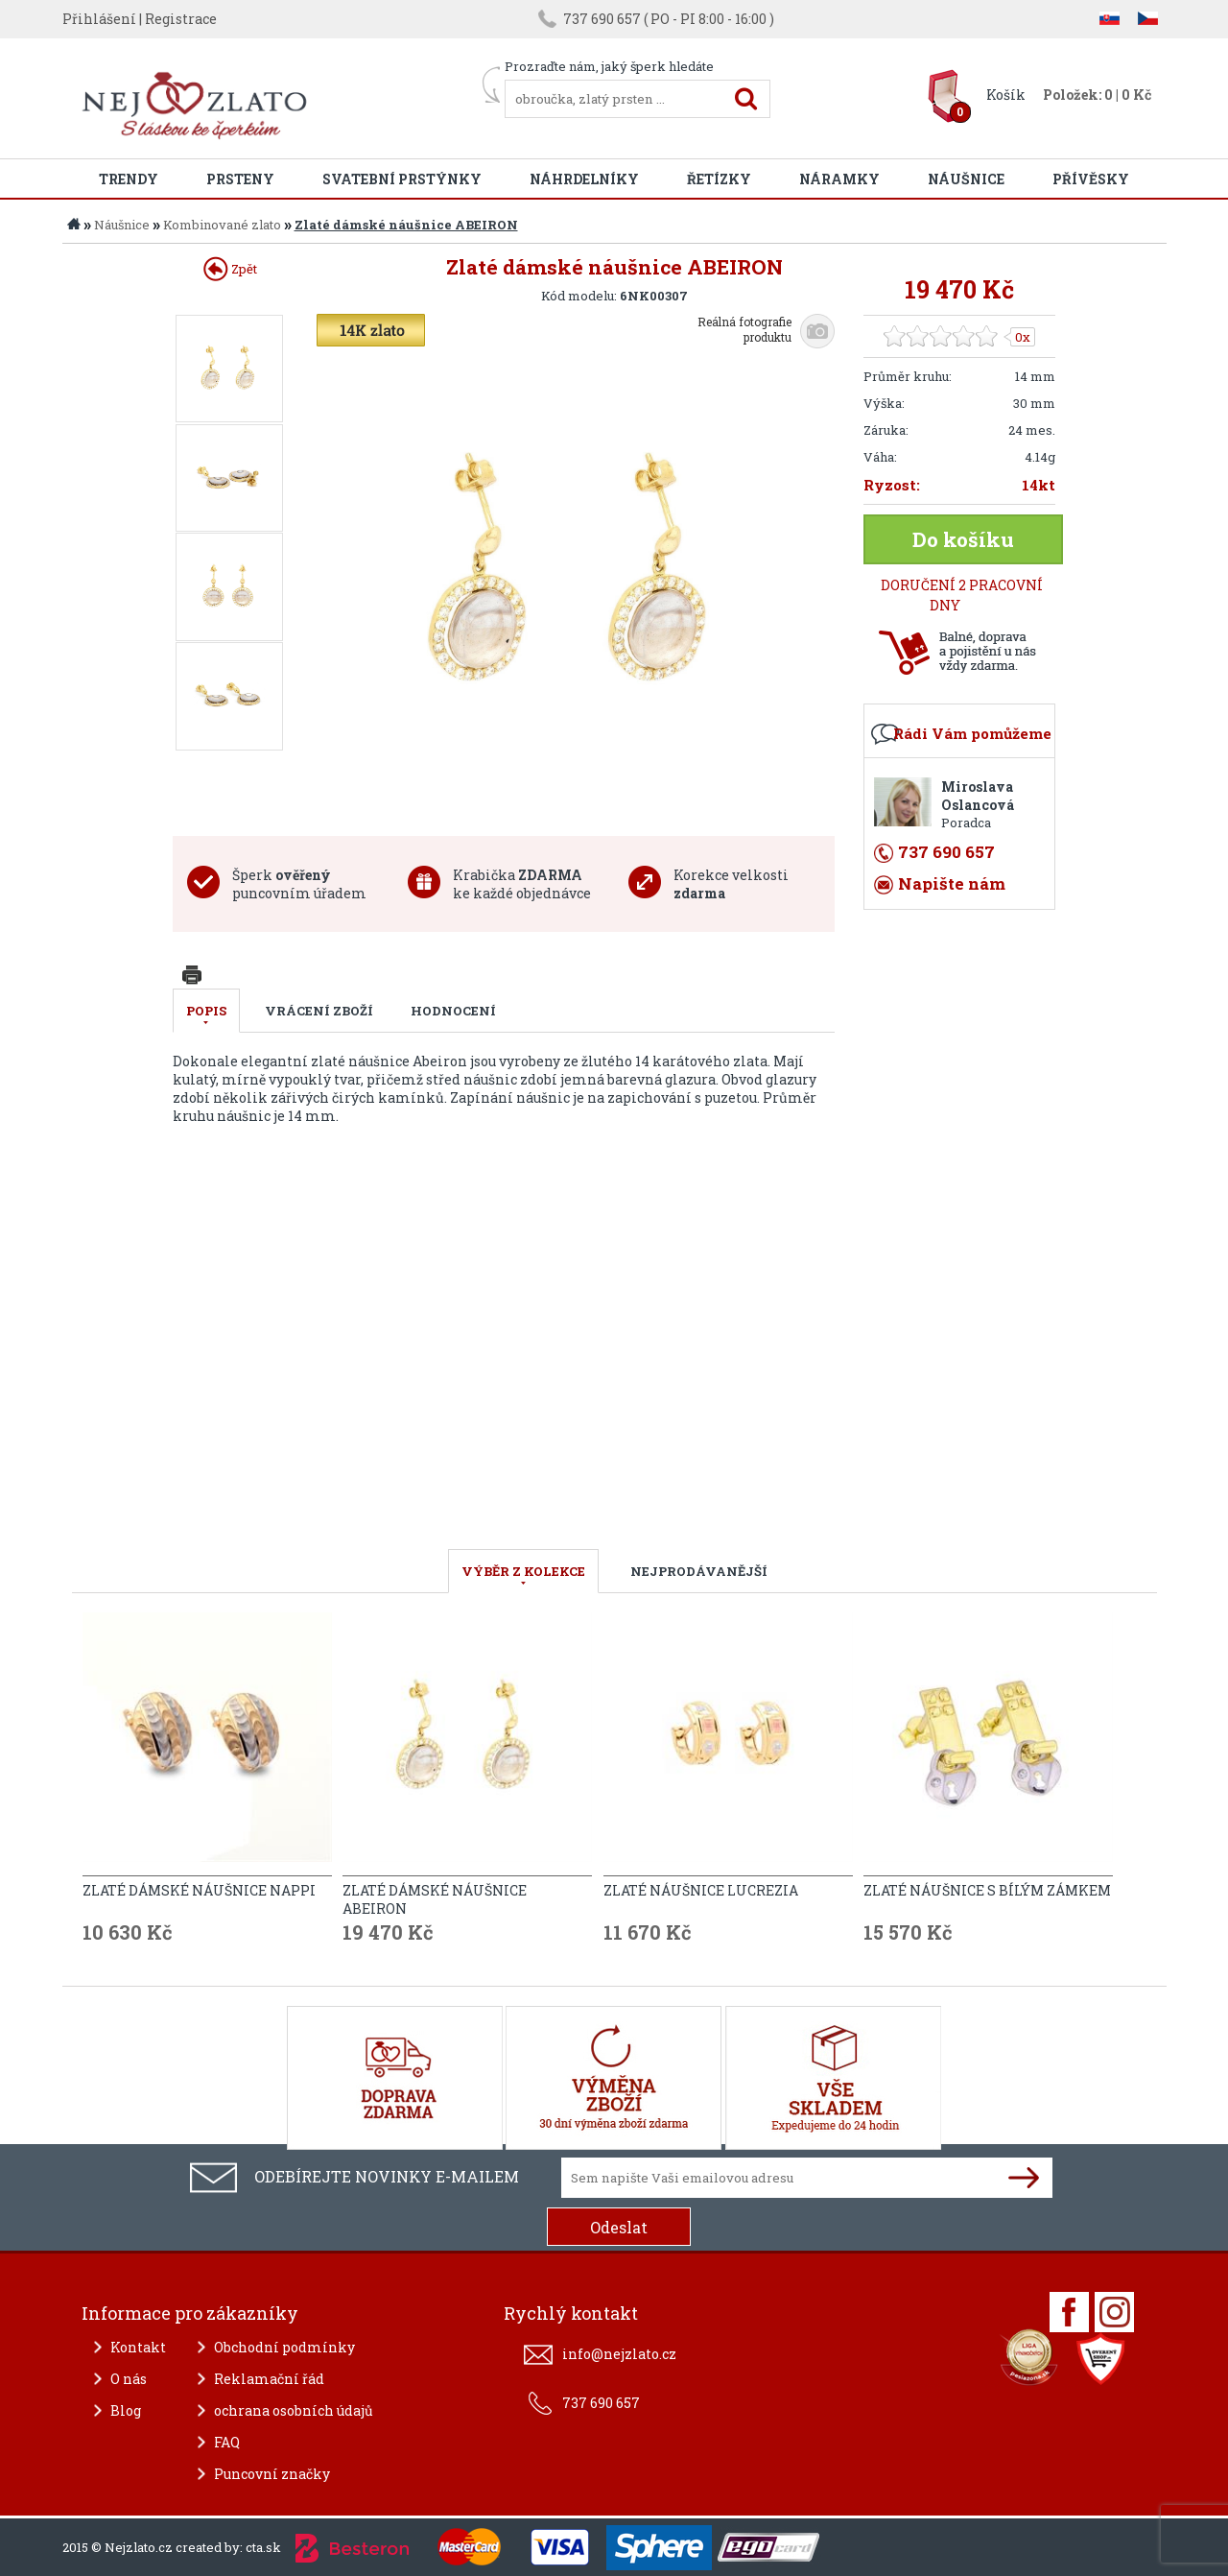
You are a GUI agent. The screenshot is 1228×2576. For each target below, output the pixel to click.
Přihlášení (99, 19)
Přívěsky (1090, 179)
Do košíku (963, 539)
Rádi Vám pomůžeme (972, 733)
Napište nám (951, 883)
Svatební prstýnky (402, 179)
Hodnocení (453, 1010)
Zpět (230, 268)
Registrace (181, 19)
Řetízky (719, 179)
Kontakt (138, 2347)
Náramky (839, 179)
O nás (128, 2379)
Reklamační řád (269, 2379)
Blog (125, 2410)
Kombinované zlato (222, 224)
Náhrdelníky (584, 179)
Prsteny (240, 179)
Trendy (128, 179)
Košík (1006, 94)
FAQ (227, 2442)
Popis (206, 1010)
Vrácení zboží (319, 1010)
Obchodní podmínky (284, 2347)
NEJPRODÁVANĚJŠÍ (699, 1571)
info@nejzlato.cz (619, 2354)
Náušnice (966, 179)
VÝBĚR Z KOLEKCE (523, 1571)
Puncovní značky (272, 2474)
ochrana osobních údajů (293, 2410)
